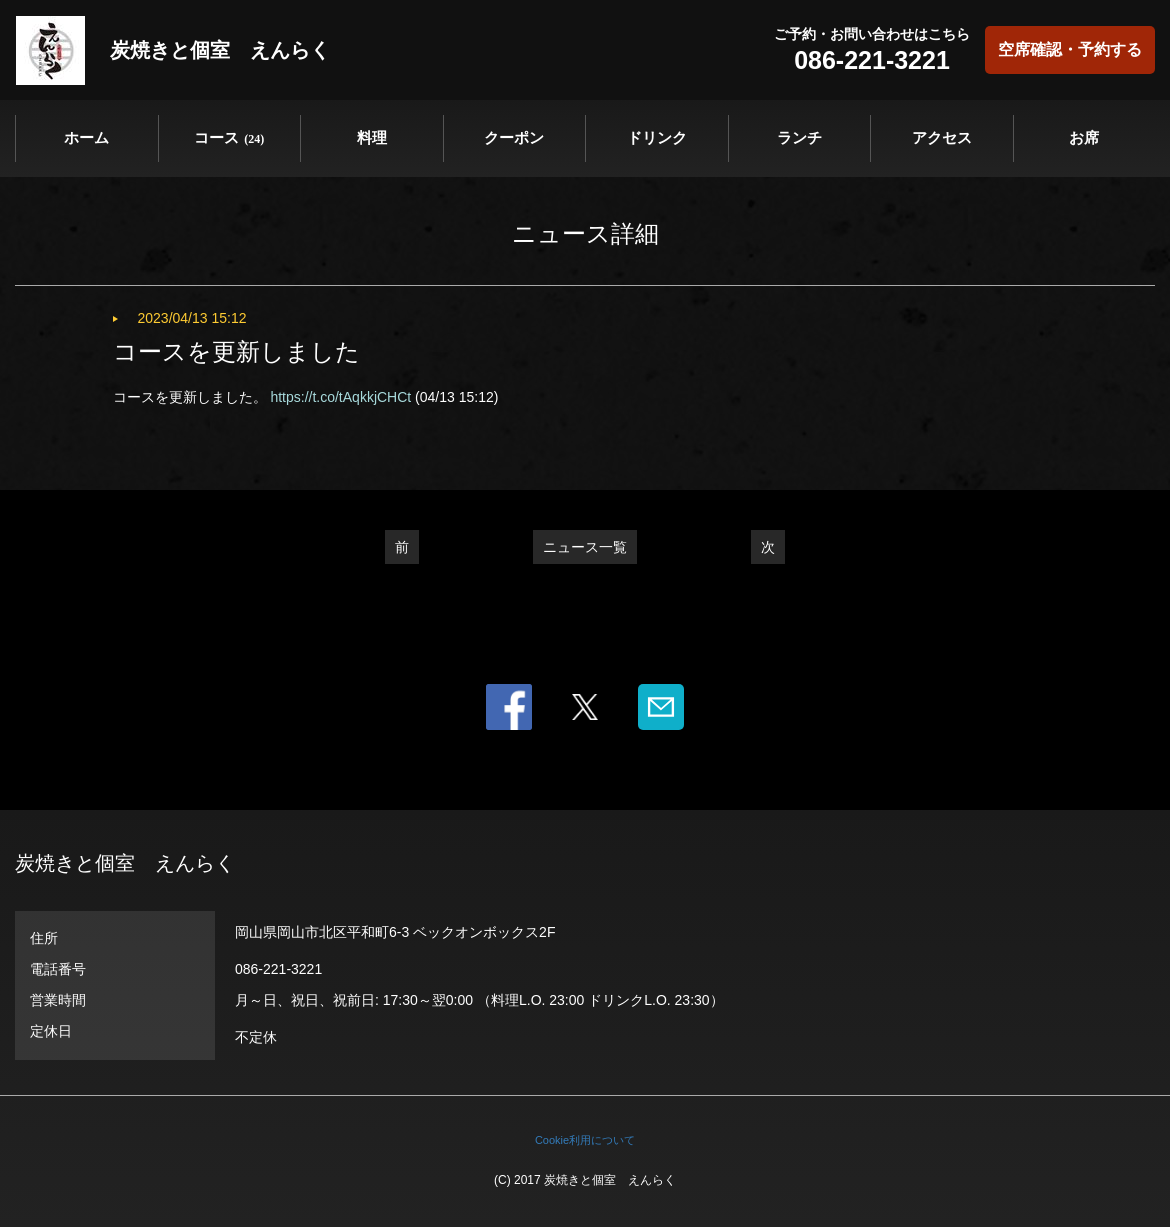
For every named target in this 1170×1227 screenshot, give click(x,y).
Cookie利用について (585, 1140)
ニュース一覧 (585, 547)
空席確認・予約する (1070, 49)
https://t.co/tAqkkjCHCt (340, 397)
